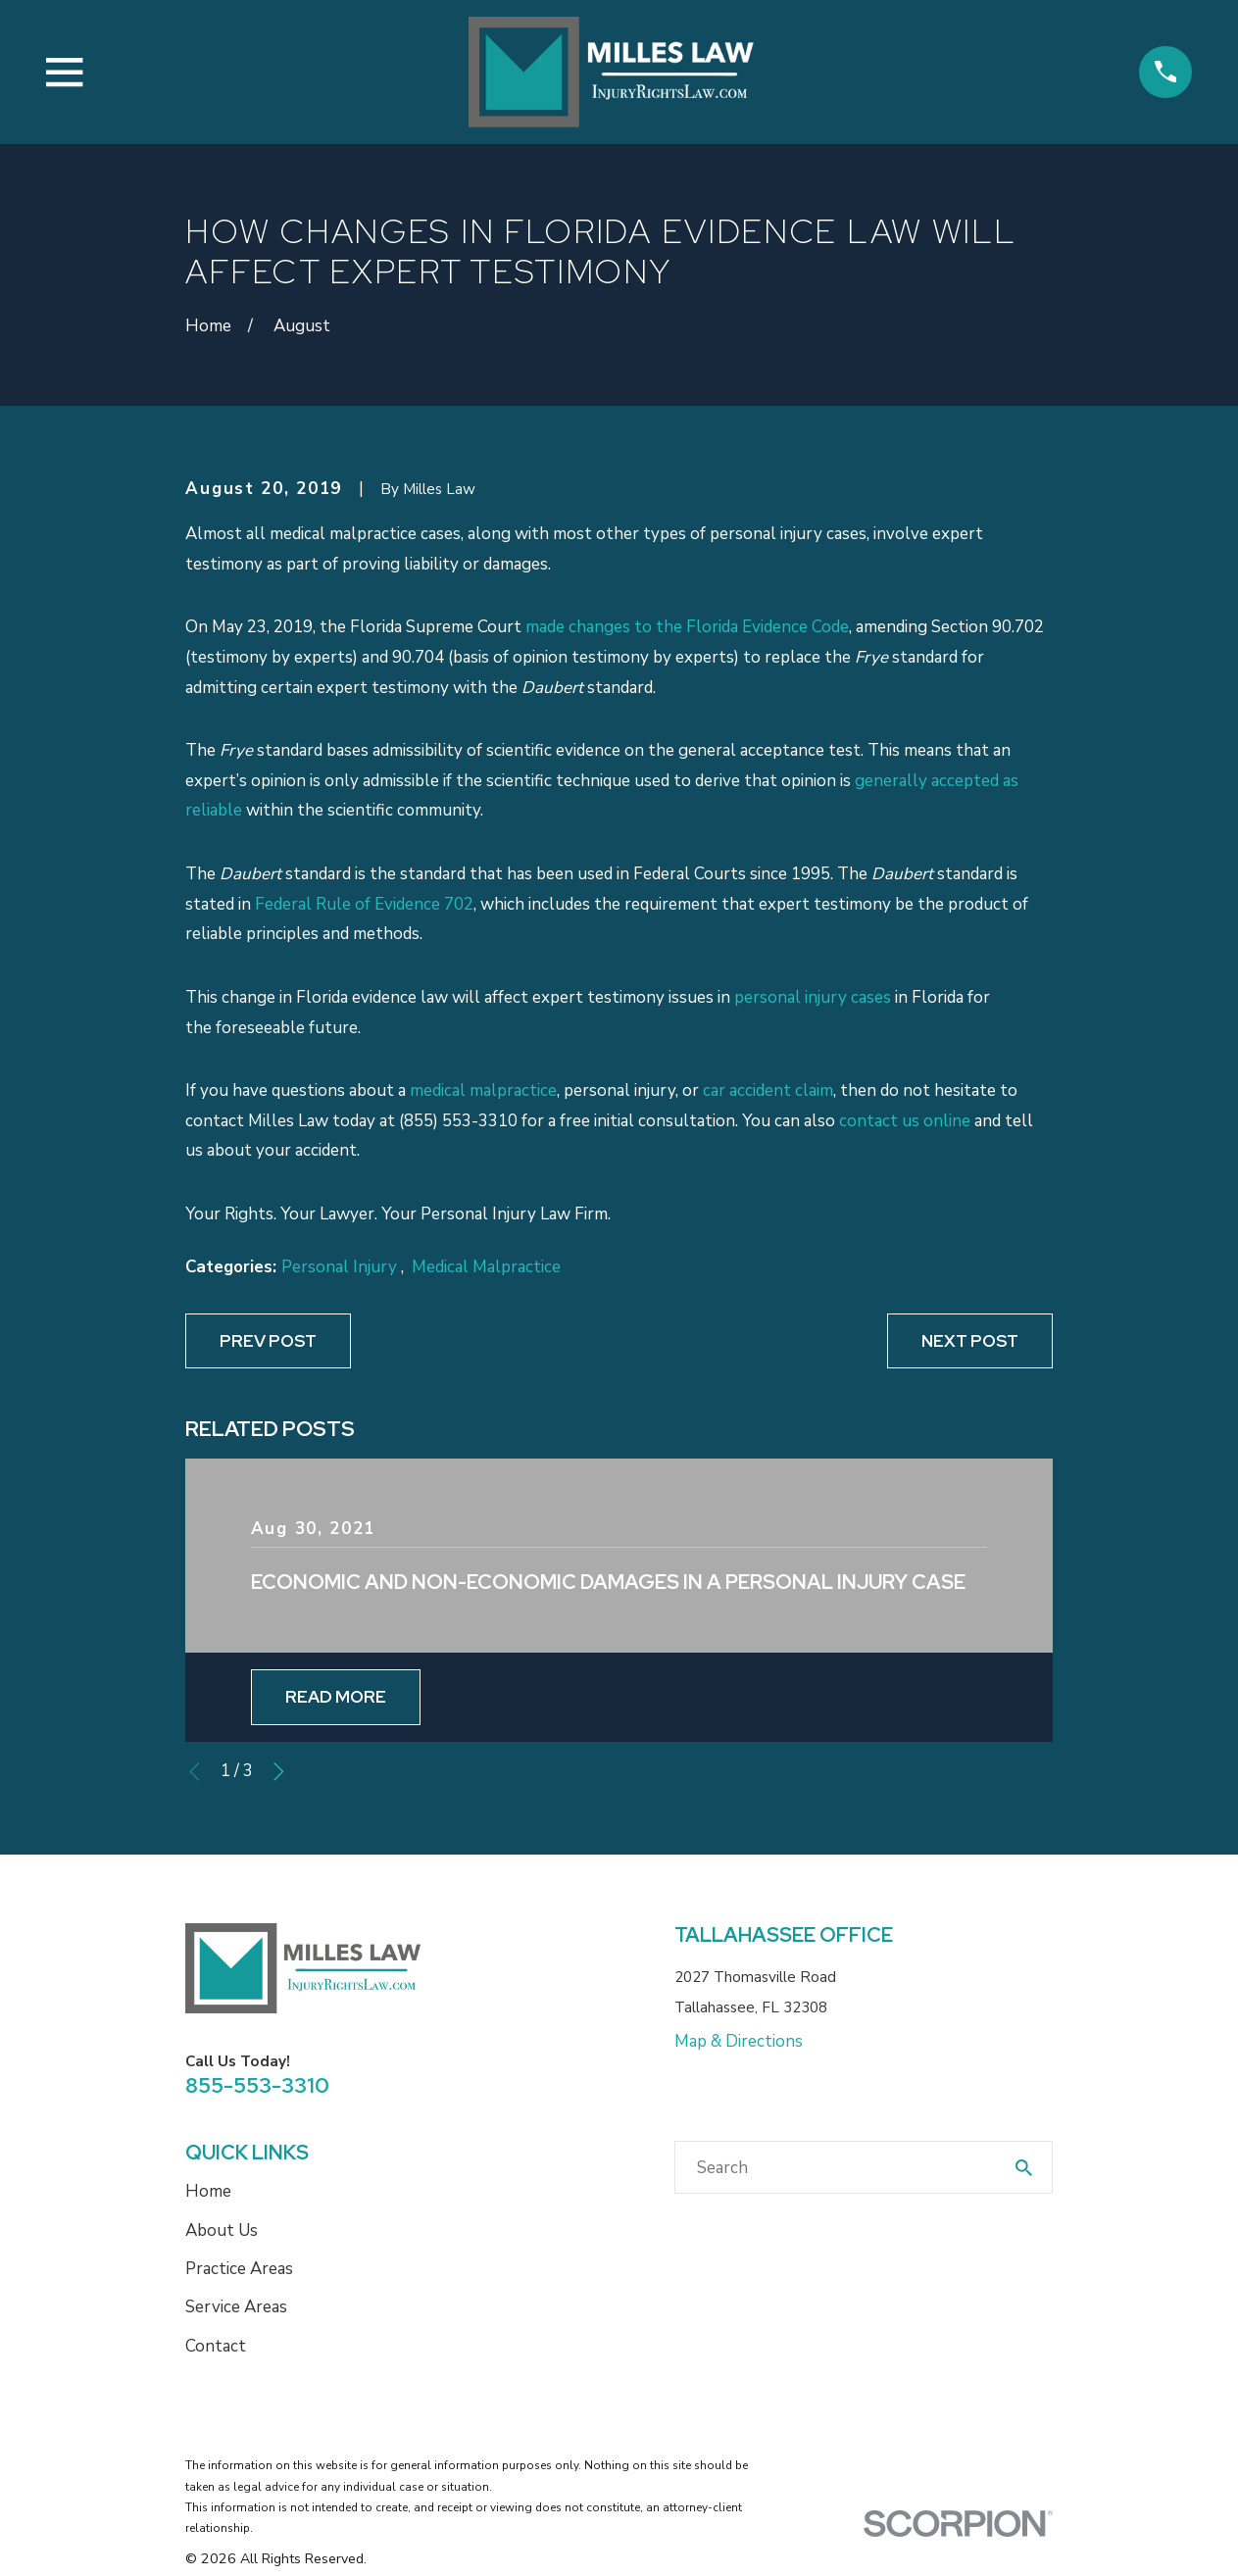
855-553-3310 (257, 2085)
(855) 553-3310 (458, 1121)
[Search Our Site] (1023, 2167)
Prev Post (268, 1341)
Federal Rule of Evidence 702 (364, 904)
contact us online (904, 1121)
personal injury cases (812, 997)
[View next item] (279, 1771)
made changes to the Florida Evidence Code (687, 627)
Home (208, 2191)
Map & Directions (738, 2041)
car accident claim (768, 1090)
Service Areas (236, 2307)
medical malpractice (483, 1090)
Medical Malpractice (486, 1267)
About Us (221, 2230)
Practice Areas (239, 2268)
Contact (215, 2346)
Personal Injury (341, 1267)
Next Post (969, 1341)
